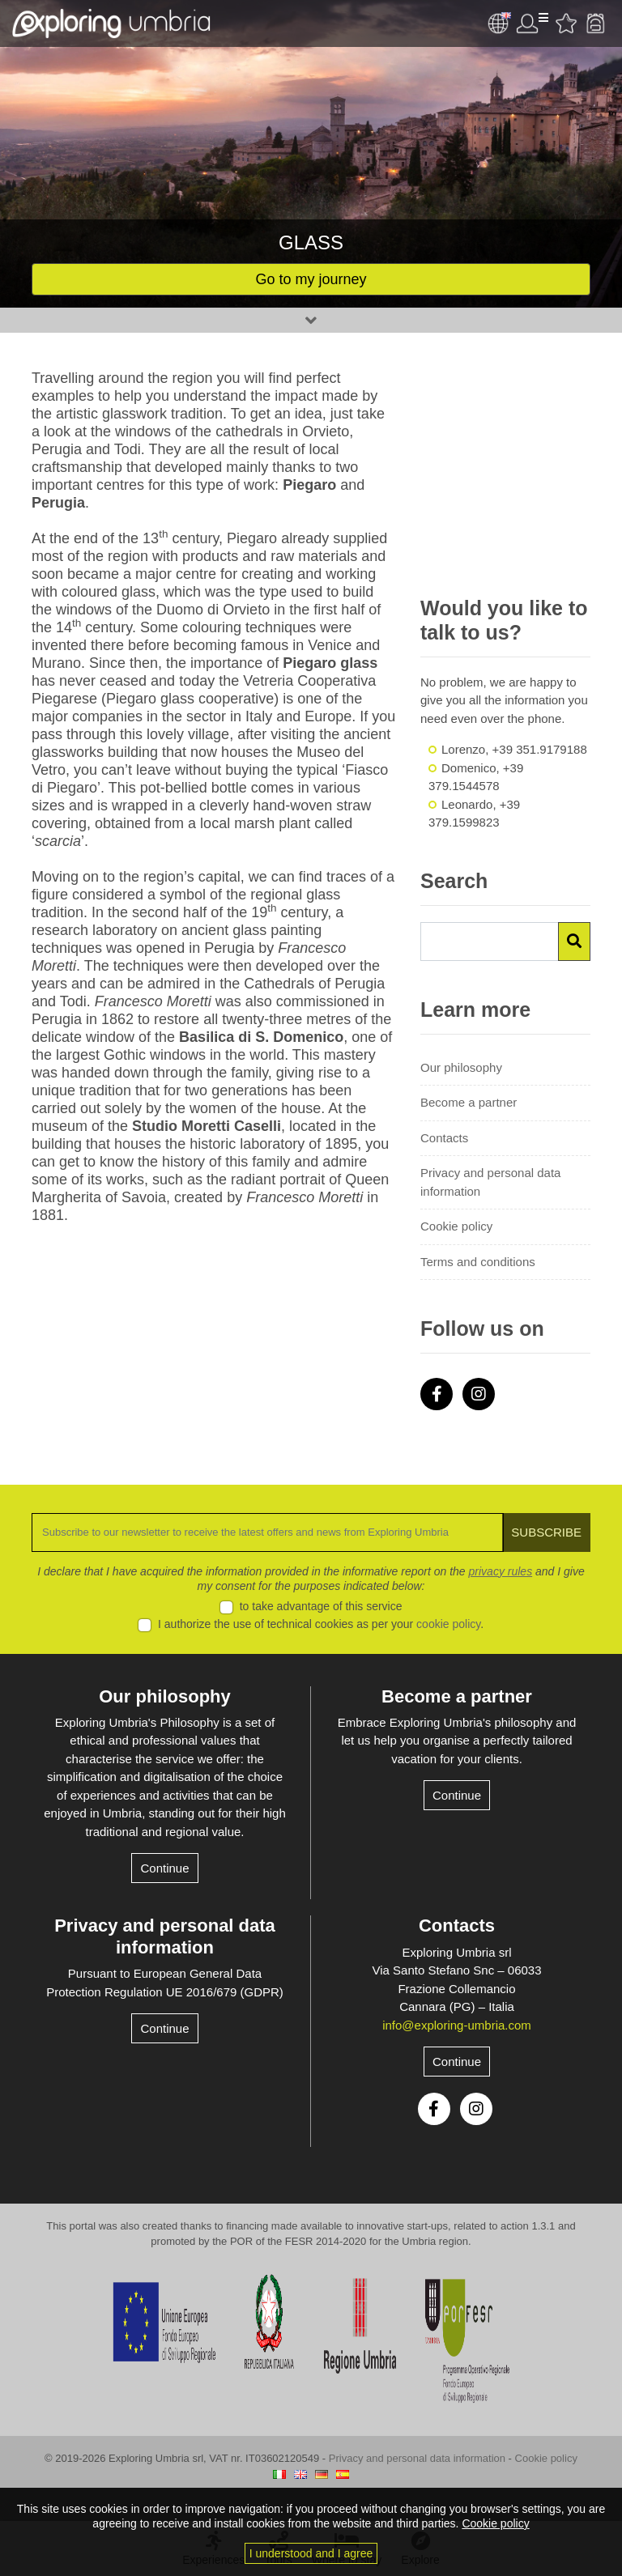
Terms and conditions (477, 1262)
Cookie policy (456, 1226)
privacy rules (501, 1571)
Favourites (566, 23)
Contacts (444, 1138)
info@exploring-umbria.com (456, 2025)
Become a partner (468, 1102)
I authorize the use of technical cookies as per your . (321, 1623)
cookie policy (448, 1623)
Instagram (478, 1394)
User (532, 23)
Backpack (595, 23)
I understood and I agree (311, 2553)
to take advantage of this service (321, 1606)
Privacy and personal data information (490, 1182)
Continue (164, 1868)
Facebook (436, 1394)
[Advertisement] (505, 474)
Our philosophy (461, 1067)
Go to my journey (310, 279)
